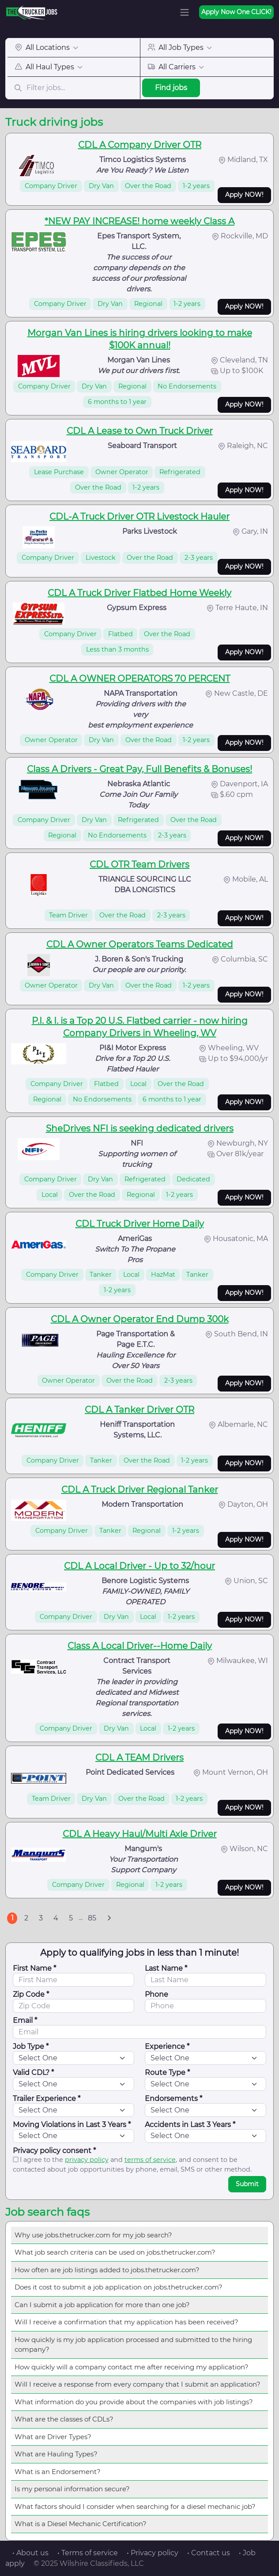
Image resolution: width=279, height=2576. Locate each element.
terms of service (150, 2160)
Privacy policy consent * (54, 2150)
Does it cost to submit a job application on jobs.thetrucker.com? (118, 2287)
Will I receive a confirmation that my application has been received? (126, 2322)
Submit (247, 2184)
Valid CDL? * (33, 2072)
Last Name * (166, 1968)
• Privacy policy (152, 2553)
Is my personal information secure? (72, 2489)
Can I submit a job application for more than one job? (102, 2305)
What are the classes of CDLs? (64, 2419)
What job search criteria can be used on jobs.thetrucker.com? (115, 2252)
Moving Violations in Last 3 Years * (72, 2124)
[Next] (109, 1918)
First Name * (34, 1968)
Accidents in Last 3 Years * (190, 2124)
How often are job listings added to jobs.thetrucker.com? (107, 2270)
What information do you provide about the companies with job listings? (134, 2402)
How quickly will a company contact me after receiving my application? (132, 2367)
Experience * (167, 2046)
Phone (156, 1994)
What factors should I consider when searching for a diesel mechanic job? (135, 2506)
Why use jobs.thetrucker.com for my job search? (93, 2235)
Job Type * (31, 2046)
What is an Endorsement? (58, 2471)
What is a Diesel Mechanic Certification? (81, 2523)
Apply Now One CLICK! (236, 12)
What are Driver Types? (53, 2437)
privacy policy (87, 2160)
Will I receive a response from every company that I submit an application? (137, 2384)
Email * (25, 2020)
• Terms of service (87, 2553)
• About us (30, 2553)
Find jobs (171, 87)
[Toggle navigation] (184, 12)
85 (92, 1918)
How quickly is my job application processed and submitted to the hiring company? (133, 2344)
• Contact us (208, 2553)
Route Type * (167, 2072)
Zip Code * (31, 1994)
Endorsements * (173, 2098)
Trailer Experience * (46, 2098)
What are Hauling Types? (56, 2454)
